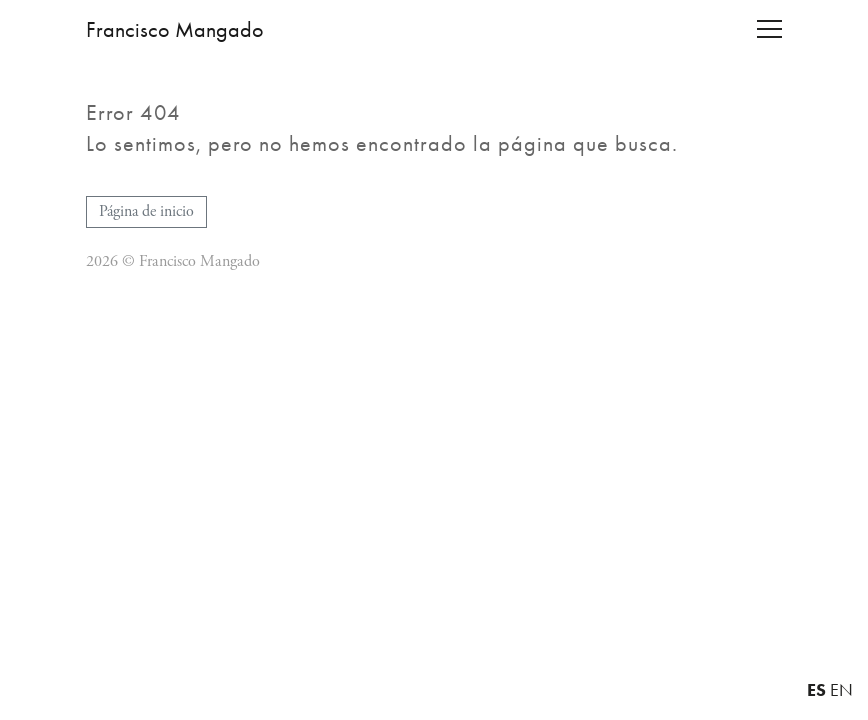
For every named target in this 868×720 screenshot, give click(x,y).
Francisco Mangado (175, 29)
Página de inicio (146, 211)
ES (816, 689)
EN (841, 690)
